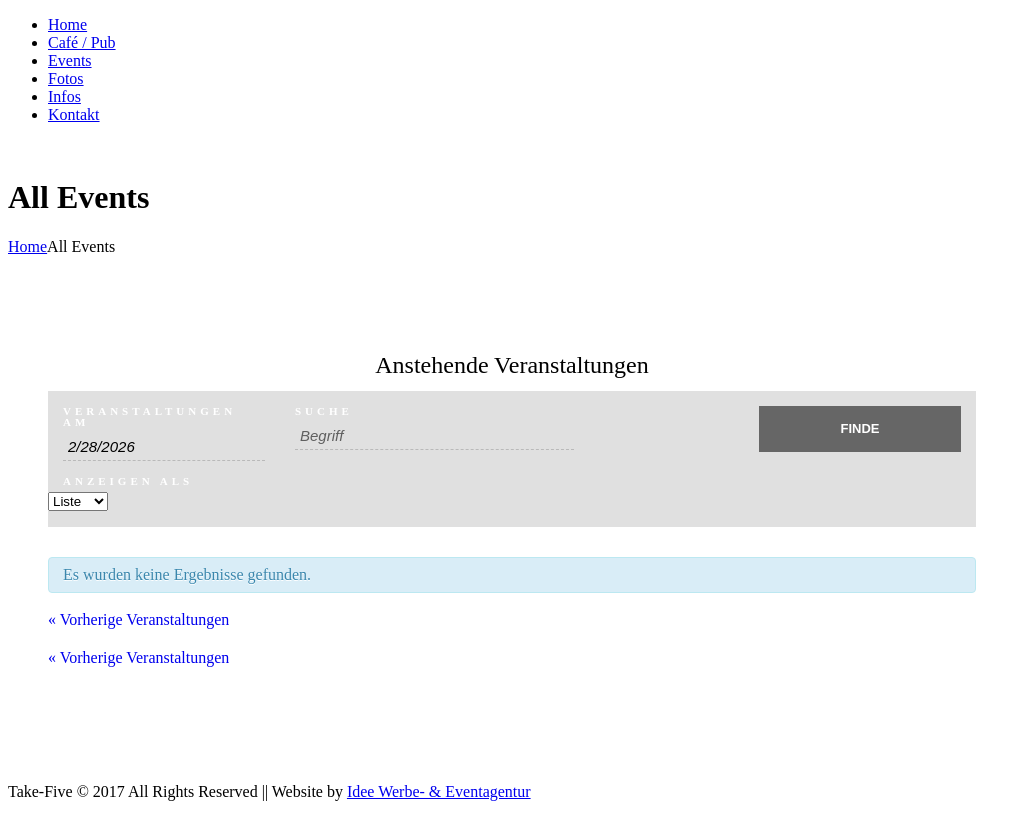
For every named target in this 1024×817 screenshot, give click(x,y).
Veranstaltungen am (149, 417)
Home (27, 246)
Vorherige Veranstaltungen (138, 619)
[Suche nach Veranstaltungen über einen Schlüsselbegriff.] (434, 436)
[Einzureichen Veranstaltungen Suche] (860, 429)
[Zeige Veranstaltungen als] (78, 501)
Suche (324, 411)
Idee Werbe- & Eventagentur (439, 791)
